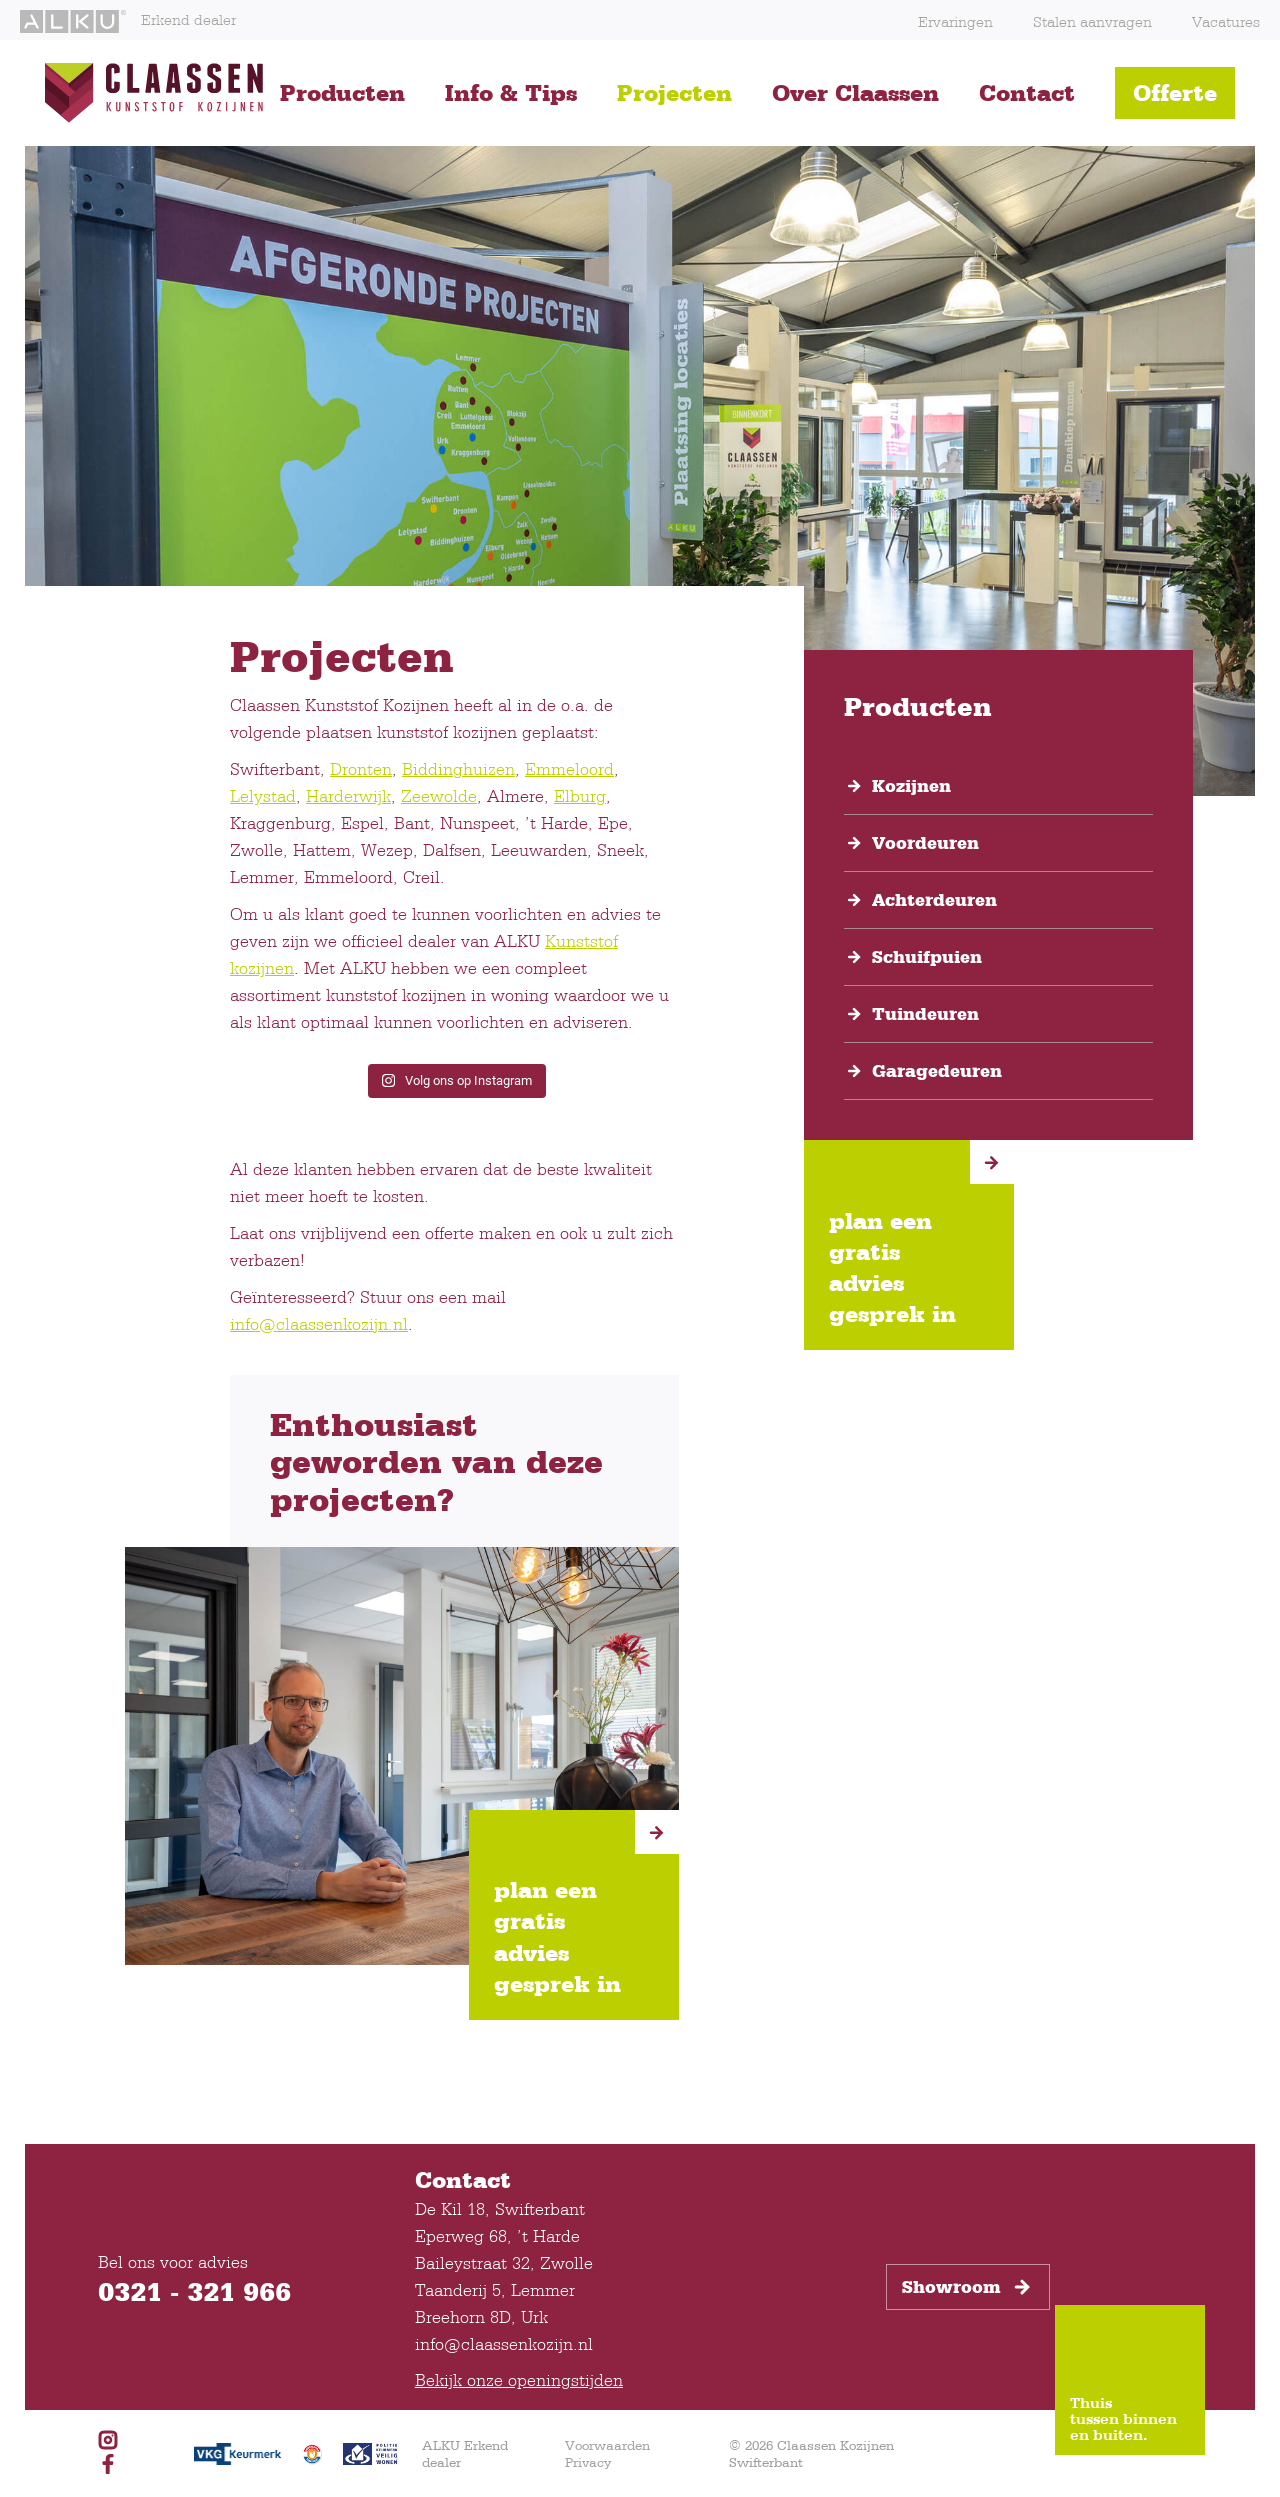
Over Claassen (855, 92)
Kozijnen (911, 786)
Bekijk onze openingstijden (519, 2379)
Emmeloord (569, 768)
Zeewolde (439, 795)
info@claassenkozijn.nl (319, 1323)
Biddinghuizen (458, 768)
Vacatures (1226, 21)
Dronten (361, 768)
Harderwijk (348, 795)
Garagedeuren (937, 1071)
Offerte (1175, 92)
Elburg (580, 795)
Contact (1027, 92)
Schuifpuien (927, 957)
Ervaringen (955, 21)
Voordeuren (925, 843)
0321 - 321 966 (194, 2291)
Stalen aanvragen (1092, 21)
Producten (342, 92)
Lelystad (263, 795)
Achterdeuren (934, 900)
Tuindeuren (925, 1014)
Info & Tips (511, 92)
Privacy (588, 2462)
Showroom (968, 2287)
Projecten (674, 92)
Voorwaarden (607, 2445)
